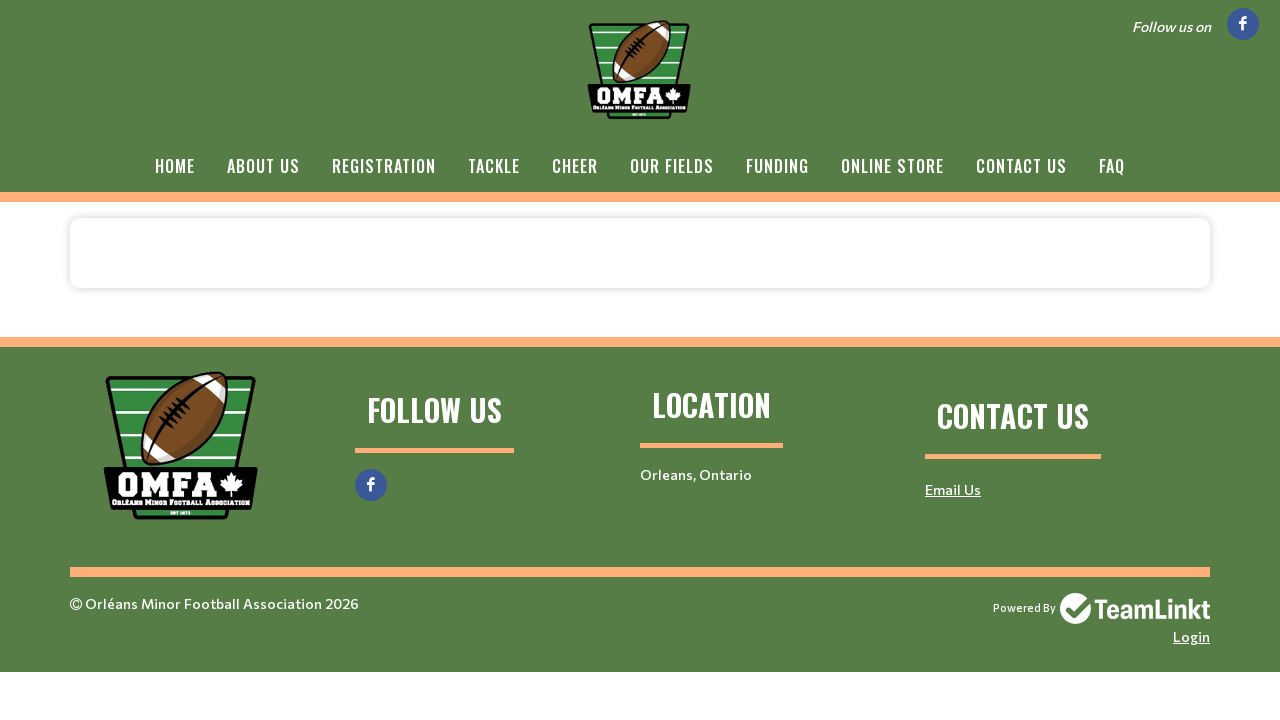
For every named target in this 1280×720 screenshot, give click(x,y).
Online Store (892, 166)
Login (1191, 636)
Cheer (575, 166)
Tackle (494, 166)
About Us (263, 166)
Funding (777, 166)
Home (175, 166)
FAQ (1112, 166)
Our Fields (672, 166)
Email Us (953, 489)
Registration (384, 166)
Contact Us (1021, 166)
